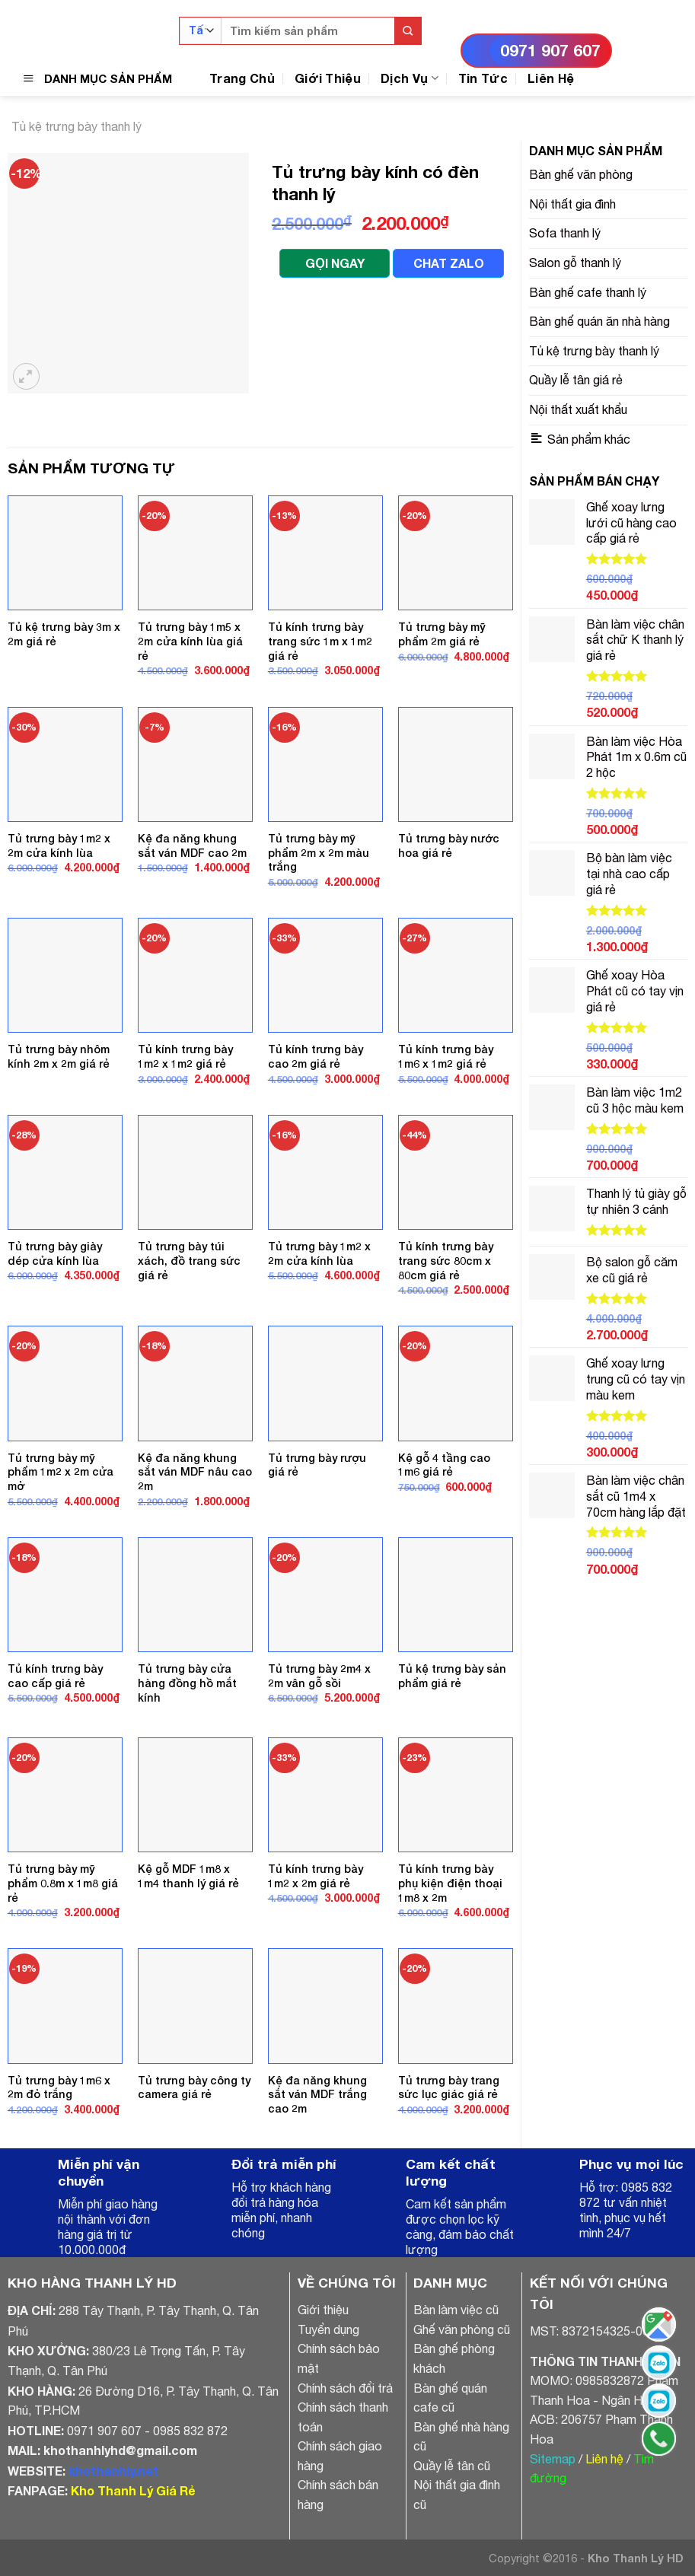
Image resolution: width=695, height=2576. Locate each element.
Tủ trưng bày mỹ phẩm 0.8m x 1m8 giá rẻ (63, 1882)
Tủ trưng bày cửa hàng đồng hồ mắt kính (187, 1682)
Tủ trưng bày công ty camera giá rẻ (194, 2087)
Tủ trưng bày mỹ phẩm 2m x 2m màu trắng (318, 852)
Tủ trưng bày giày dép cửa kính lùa (55, 1253)
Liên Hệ (551, 78)
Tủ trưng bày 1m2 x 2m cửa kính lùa (59, 845)
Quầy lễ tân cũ (451, 2466)
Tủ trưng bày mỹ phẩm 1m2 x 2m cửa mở (60, 1471)
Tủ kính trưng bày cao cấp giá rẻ (55, 1675)
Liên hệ (604, 2459)
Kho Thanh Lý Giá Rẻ (133, 2490)
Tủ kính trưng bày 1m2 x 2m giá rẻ (315, 1876)
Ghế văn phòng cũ (461, 2329)
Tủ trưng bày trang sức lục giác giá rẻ (448, 2087)
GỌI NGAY (335, 263)
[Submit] (407, 31)
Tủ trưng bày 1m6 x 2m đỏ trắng (59, 2087)
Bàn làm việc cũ (456, 2309)
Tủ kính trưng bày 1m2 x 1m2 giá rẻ (185, 1056)
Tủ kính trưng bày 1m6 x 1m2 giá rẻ (445, 1056)
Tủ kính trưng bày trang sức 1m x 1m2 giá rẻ (320, 640)
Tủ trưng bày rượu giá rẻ (317, 1465)
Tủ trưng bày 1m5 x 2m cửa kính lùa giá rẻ (190, 640)
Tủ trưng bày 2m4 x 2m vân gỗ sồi (319, 1675)
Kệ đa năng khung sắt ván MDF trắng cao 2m (317, 2094)
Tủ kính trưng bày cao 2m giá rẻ (315, 1056)
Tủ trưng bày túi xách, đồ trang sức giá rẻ (189, 1260)
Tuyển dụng (328, 2329)
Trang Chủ (242, 78)
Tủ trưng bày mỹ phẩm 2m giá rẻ (441, 634)
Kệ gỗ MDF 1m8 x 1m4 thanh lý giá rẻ (188, 1876)
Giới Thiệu (328, 78)
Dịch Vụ (409, 78)
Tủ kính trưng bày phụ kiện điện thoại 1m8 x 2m (450, 1882)
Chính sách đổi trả (345, 2388)
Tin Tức (483, 78)
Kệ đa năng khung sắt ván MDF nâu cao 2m (195, 1471)
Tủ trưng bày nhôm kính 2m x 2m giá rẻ (59, 1056)
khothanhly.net (113, 2470)
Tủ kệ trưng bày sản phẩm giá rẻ (452, 1675)
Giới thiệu (323, 2309)
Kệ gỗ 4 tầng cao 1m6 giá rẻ (444, 1465)
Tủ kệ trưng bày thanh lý (76, 126)
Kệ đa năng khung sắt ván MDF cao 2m (192, 845)
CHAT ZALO (448, 263)
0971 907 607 (550, 50)
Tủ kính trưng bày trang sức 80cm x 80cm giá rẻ (445, 1260)
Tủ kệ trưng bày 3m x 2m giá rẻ (64, 634)
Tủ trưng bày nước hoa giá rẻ (448, 845)
